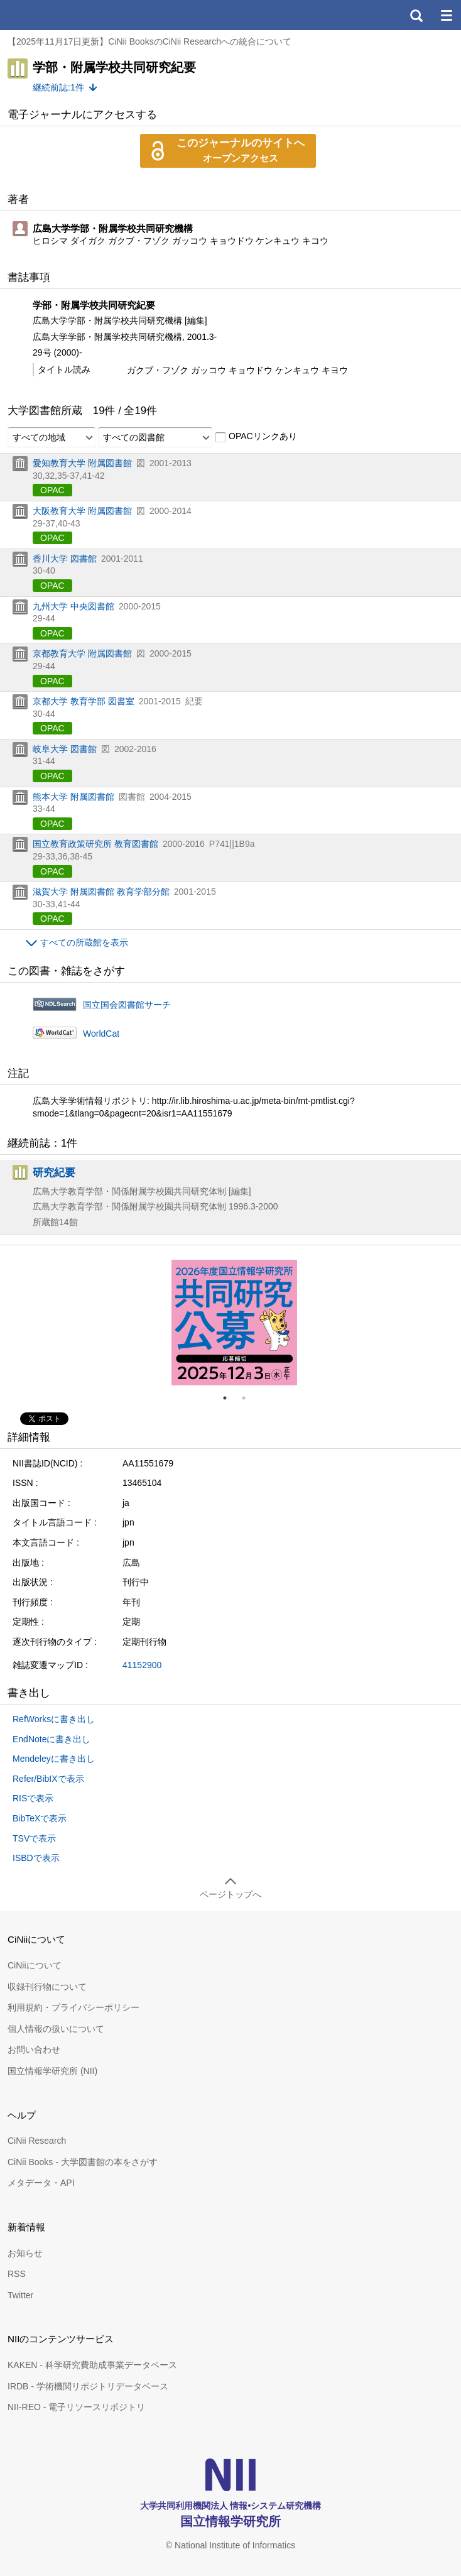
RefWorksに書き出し (54, 1719)
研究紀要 (54, 1172)
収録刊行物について (47, 1987)
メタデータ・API (41, 2183)
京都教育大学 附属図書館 (82, 653)
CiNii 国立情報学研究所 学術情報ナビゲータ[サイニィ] (55, 15)
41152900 (141, 1665)
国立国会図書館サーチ (127, 1005)
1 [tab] (230, 1398)
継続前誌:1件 (58, 87)
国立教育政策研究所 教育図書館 (95, 844)
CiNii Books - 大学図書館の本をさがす (83, 2162)
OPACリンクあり (256, 436)
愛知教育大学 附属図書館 (82, 463)
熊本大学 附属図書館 (73, 797)
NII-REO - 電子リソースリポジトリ (76, 2407)
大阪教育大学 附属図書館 (82, 511)
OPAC (52, 490)
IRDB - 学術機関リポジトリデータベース (88, 2386)
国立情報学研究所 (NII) (52, 2071)
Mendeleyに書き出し (54, 1759)
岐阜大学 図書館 (65, 749)
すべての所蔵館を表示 (84, 942)
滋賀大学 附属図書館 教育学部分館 (101, 892)
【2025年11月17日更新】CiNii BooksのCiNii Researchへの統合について (149, 41)
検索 (416, 15)
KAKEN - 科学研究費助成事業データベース (92, 2365)
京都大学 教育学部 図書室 (83, 701)
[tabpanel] (234, 1322)
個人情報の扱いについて (56, 2029)
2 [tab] (248, 1398)
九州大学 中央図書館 (73, 606)
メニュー (446, 15)
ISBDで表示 (36, 1858)
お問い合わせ (34, 2049)
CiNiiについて (35, 1965)
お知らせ (25, 2253)
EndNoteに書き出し (51, 1739)
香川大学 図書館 (65, 559)
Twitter (20, 2295)
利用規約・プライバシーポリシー (73, 2007)
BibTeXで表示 (40, 1818)
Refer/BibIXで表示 (48, 1779)
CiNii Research (37, 2141)
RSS (17, 2274)
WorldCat (101, 1034)
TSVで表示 (34, 1838)
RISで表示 (33, 1798)
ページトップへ (230, 1894)
